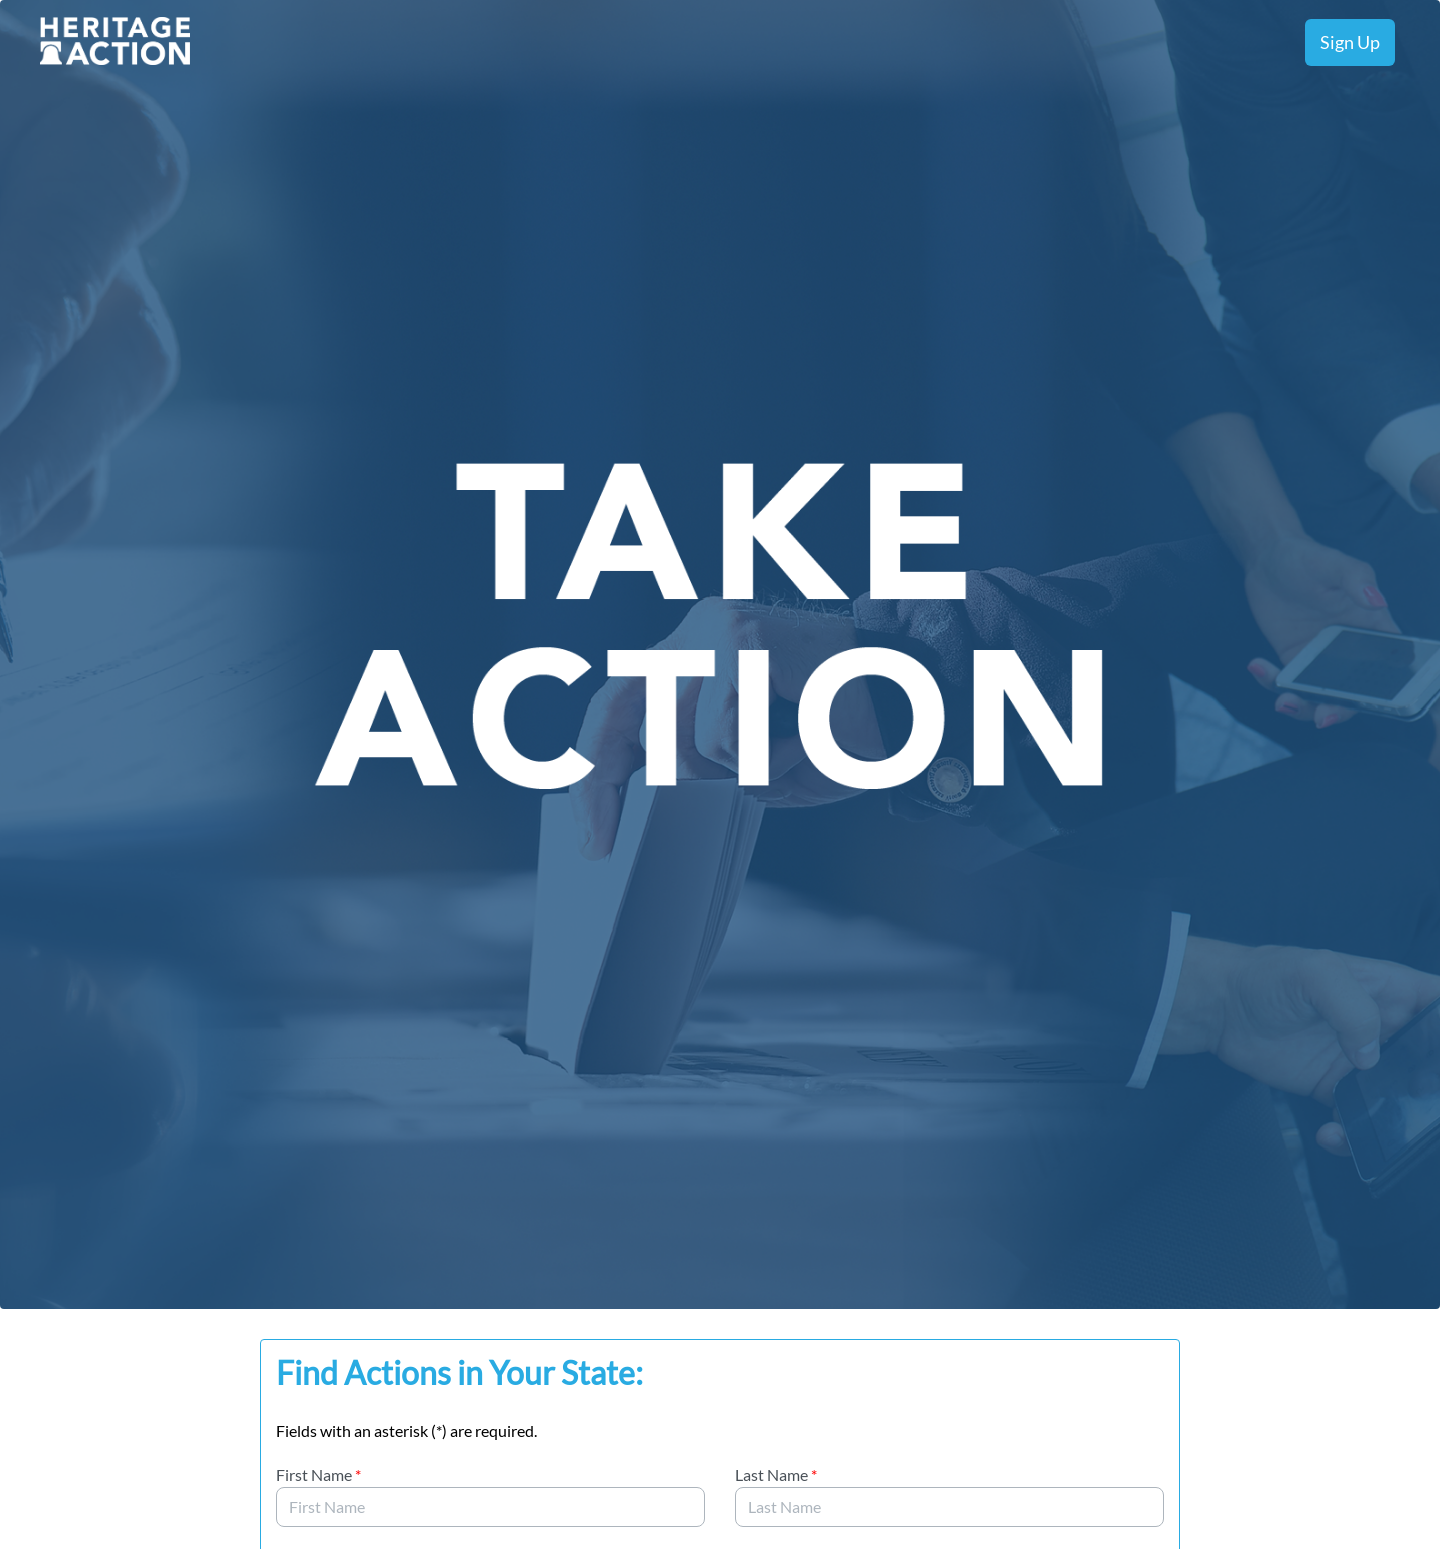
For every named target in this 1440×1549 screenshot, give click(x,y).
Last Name (776, 1474)
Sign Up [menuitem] (1350, 42)
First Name (318, 1474)
